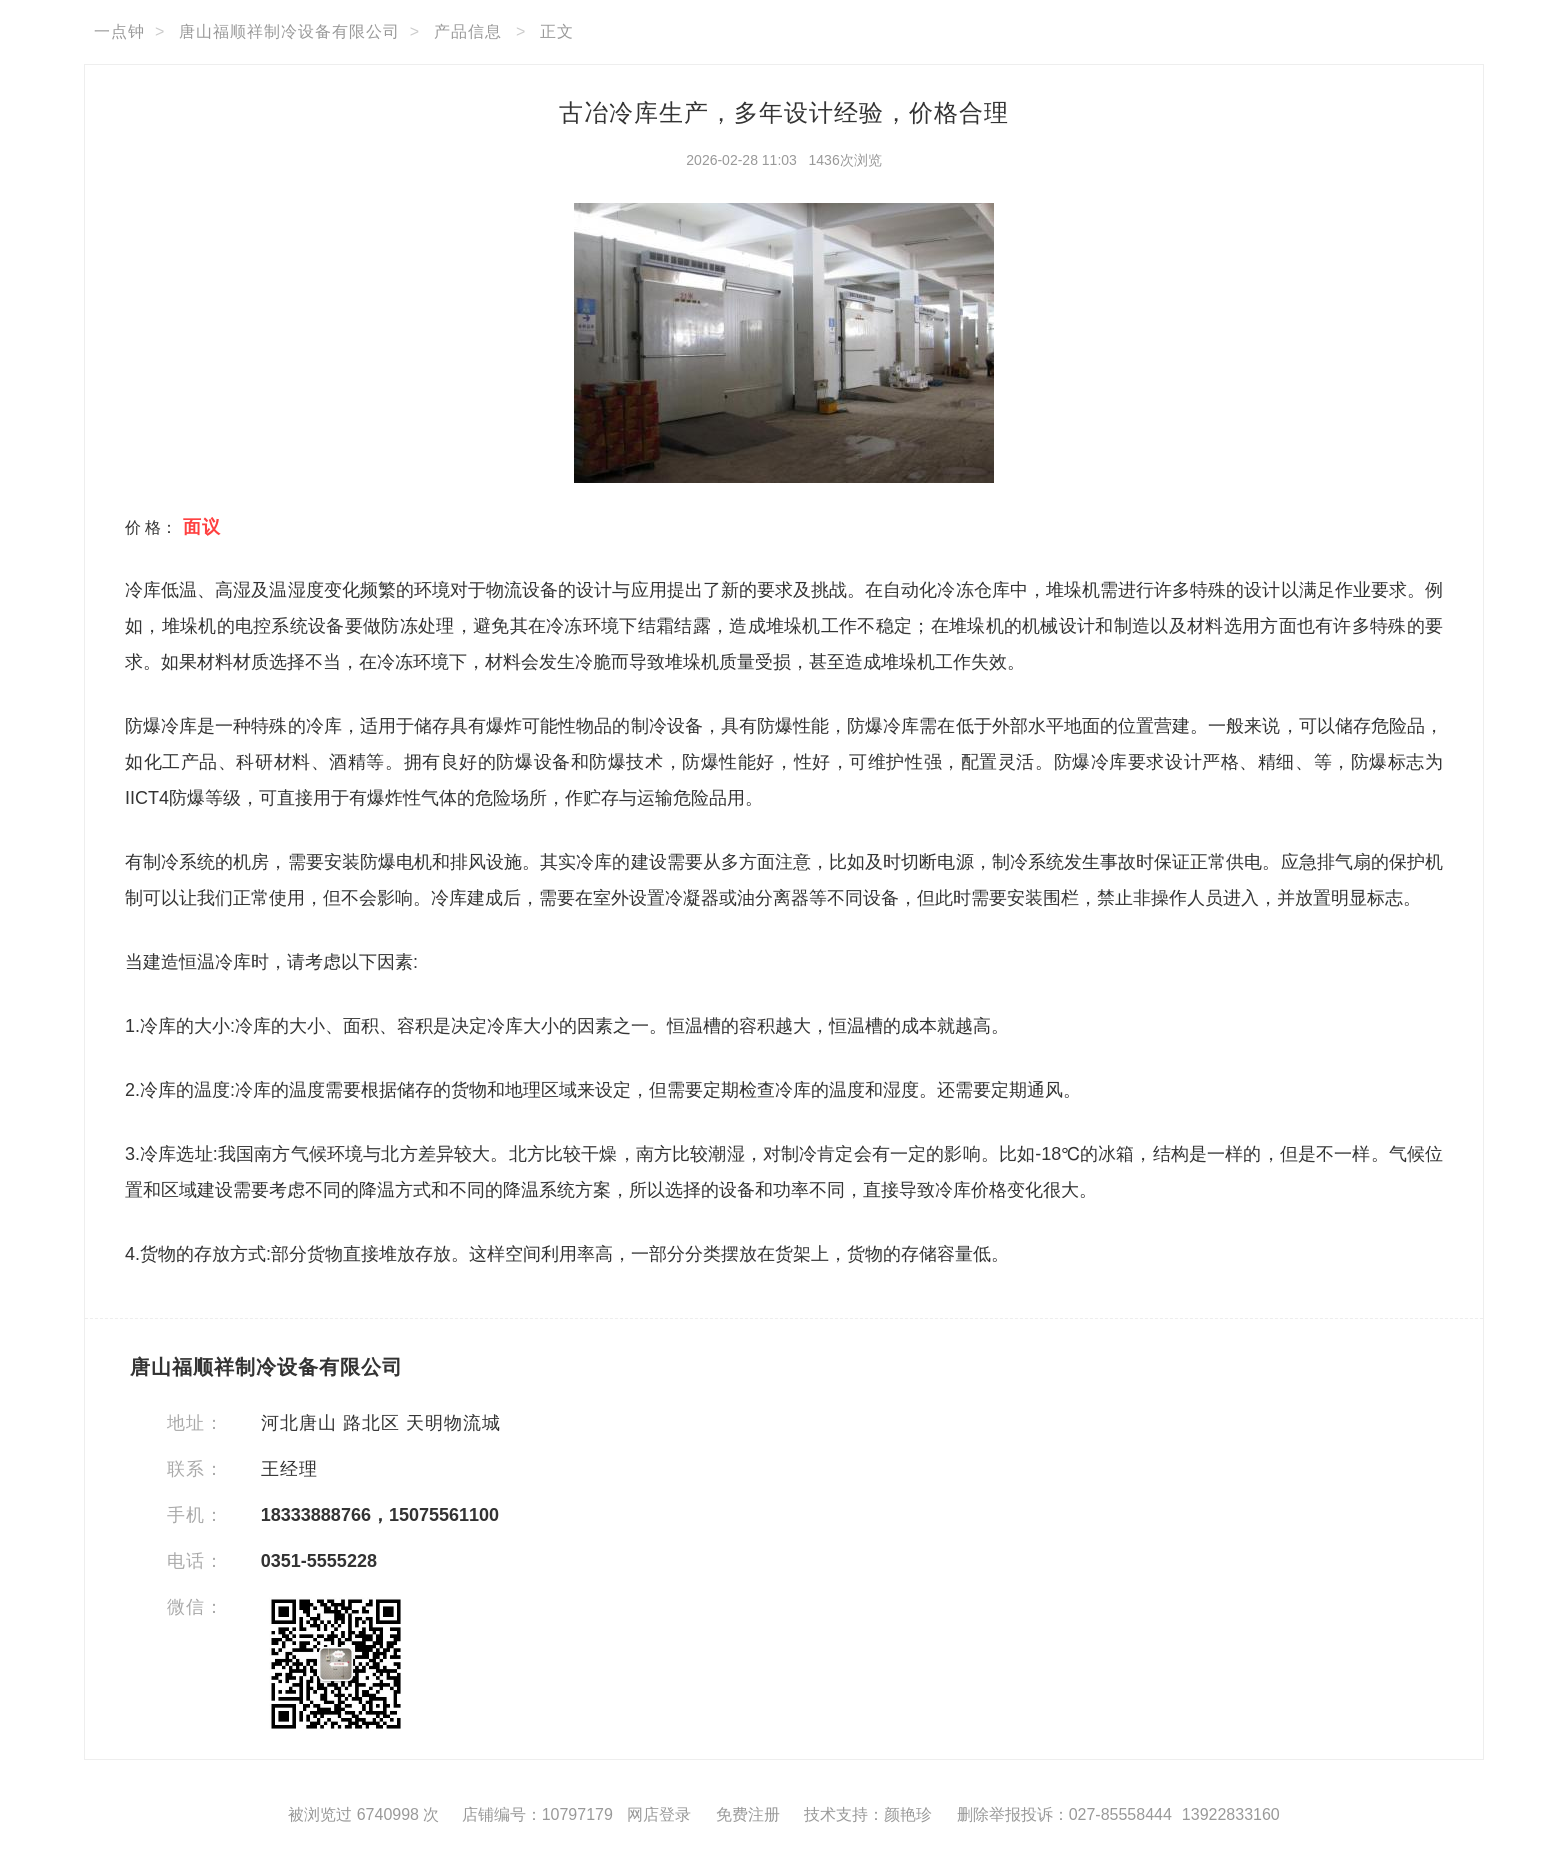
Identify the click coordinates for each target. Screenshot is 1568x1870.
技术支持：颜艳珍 (868, 1814)
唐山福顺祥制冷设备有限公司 (289, 31)
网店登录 (659, 1814)
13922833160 (1231, 1814)
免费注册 (748, 1814)
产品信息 (468, 31)
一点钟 (119, 31)
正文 (557, 31)
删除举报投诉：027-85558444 (1064, 1814)
